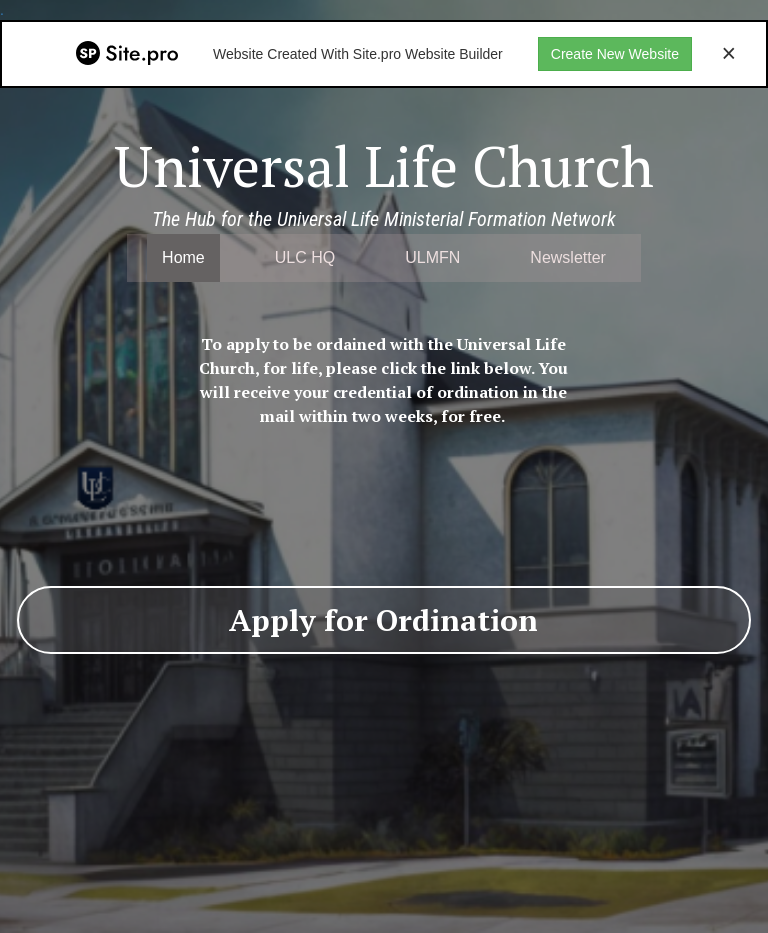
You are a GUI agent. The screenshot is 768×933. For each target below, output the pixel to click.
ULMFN (432, 257)
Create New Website (615, 54)
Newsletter (568, 257)
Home (183, 257)
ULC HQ (305, 257)
